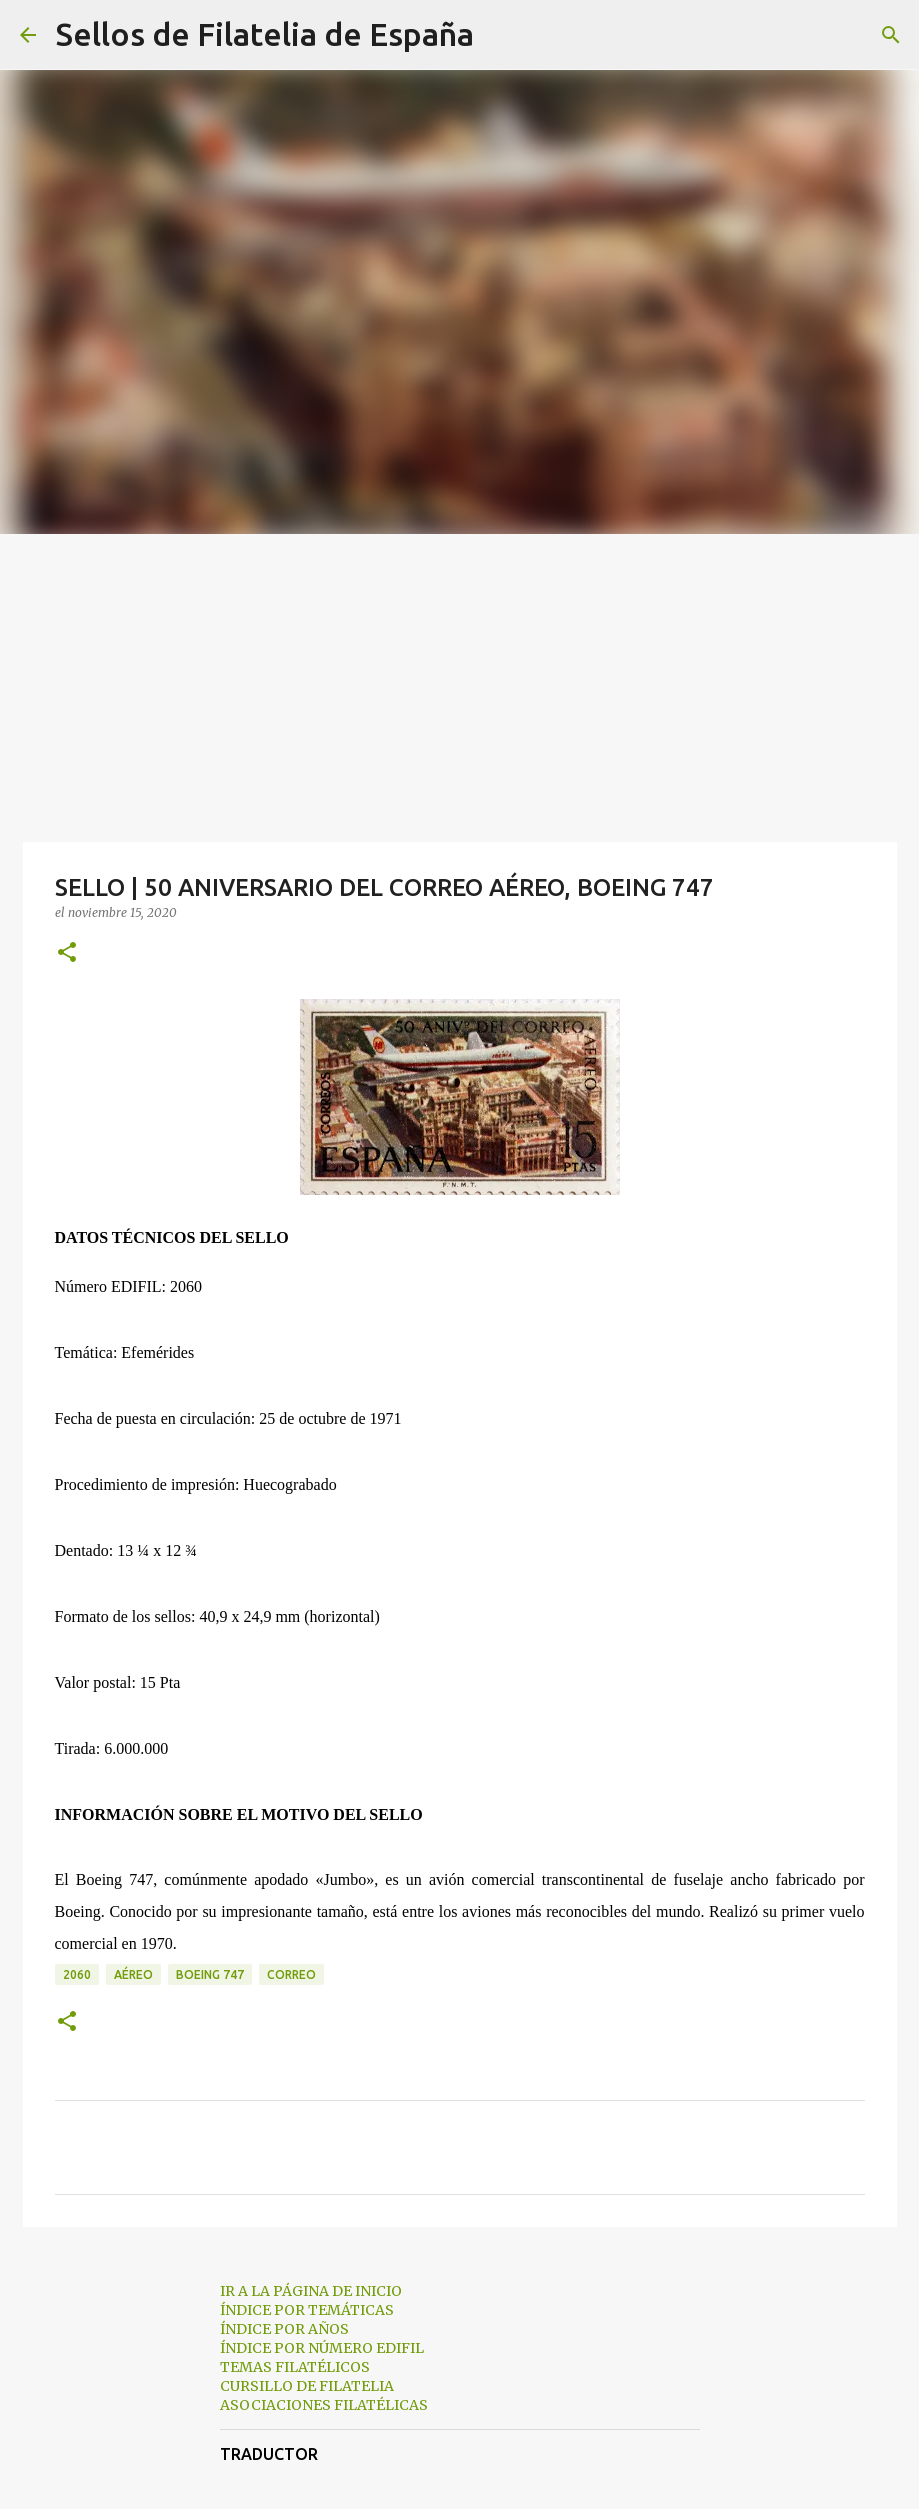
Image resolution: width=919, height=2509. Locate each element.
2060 (77, 1974)
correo (291, 1974)
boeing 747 (210, 1974)
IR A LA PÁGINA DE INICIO (311, 2291)
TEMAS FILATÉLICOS (295, 2367)
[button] (67, 953)
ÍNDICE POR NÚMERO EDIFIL (322, 2348)
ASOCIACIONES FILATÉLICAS (324, 2405)
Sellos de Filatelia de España (265, 34)
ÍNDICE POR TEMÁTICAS (307, 2310)
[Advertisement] (459, 684)
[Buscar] (502, 35)
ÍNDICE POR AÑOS (284, 2329)
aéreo (133, 1974)
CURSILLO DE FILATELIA (307, 2386)
